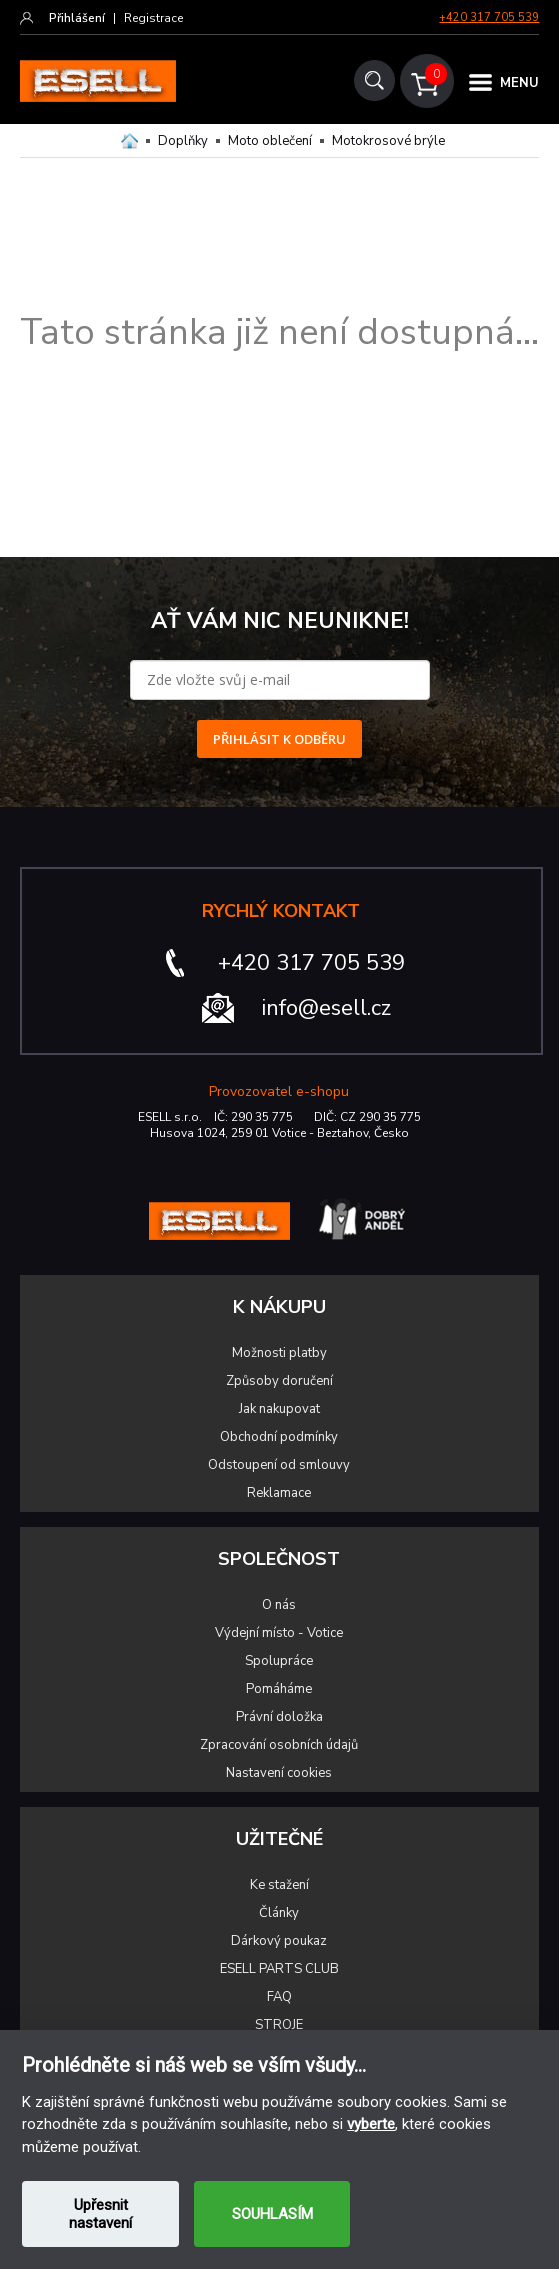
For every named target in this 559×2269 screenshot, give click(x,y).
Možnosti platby (279, 1353)
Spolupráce (279, 1661)
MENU (519, 83)
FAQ (279, 1997)
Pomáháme (279, 1689)
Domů (129, 141)
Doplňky (183, 141)
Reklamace (279, 1493)
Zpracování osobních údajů (279, 1745)
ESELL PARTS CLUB (279, 1969)
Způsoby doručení (279, 1381)
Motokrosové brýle (388, 141)
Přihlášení (77, 18)
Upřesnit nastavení (100, 2214)
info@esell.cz (326, 1008)
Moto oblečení (270, 141)
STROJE (279, 2025)
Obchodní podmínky (279, 1437)
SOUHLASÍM (272, 2214)
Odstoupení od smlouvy (279, 1465)
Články (279, 1913)
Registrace (153, 18)
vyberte (371, 2124)
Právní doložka (279, 1717)
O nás (279, 1605)
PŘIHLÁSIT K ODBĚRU (279, 739)
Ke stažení (279, 1885)
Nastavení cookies (279, 1773)
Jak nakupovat (279, 1409)
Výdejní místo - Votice (279, 1633)
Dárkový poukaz (279, 1941)
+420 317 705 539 (489, 17)
